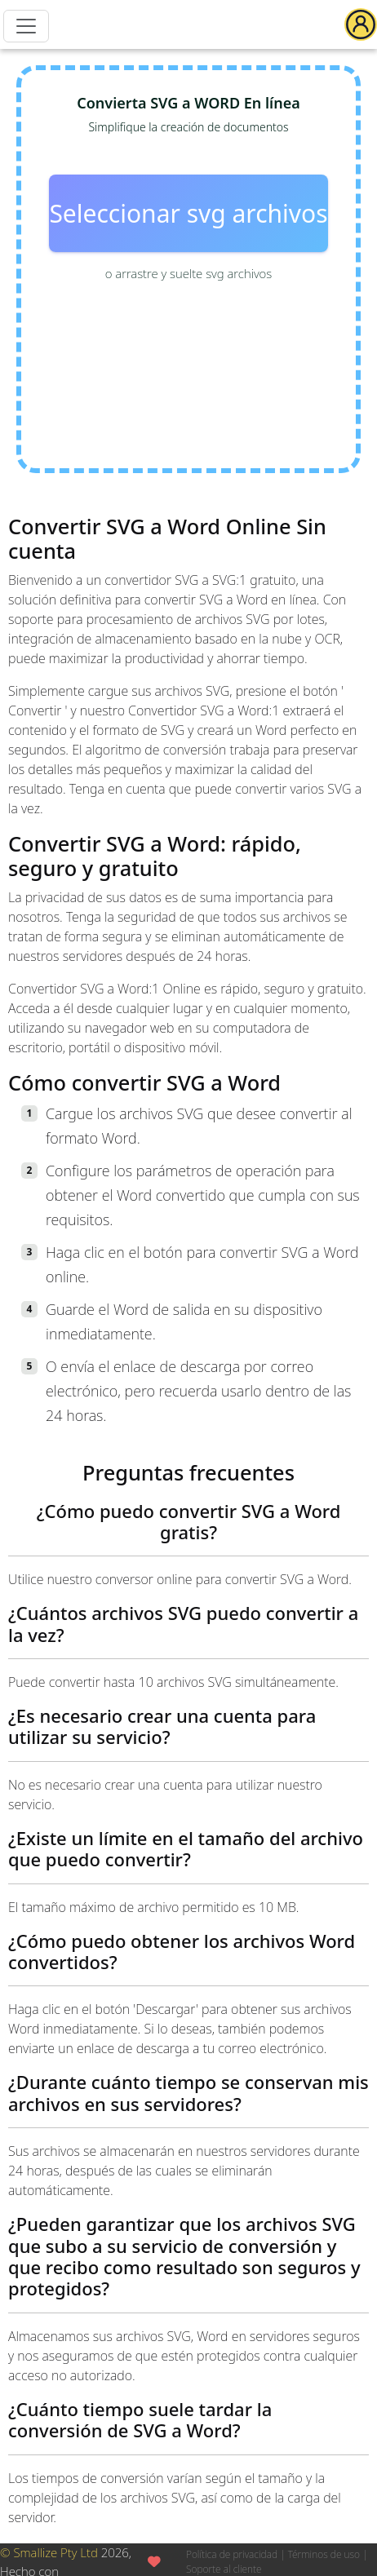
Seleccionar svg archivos (188, 213)
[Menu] (26, 26)
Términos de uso (324, 2554)
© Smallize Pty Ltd (49, 2552)
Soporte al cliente (224, 2569)
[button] (360, 24)
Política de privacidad (231, 2554)
